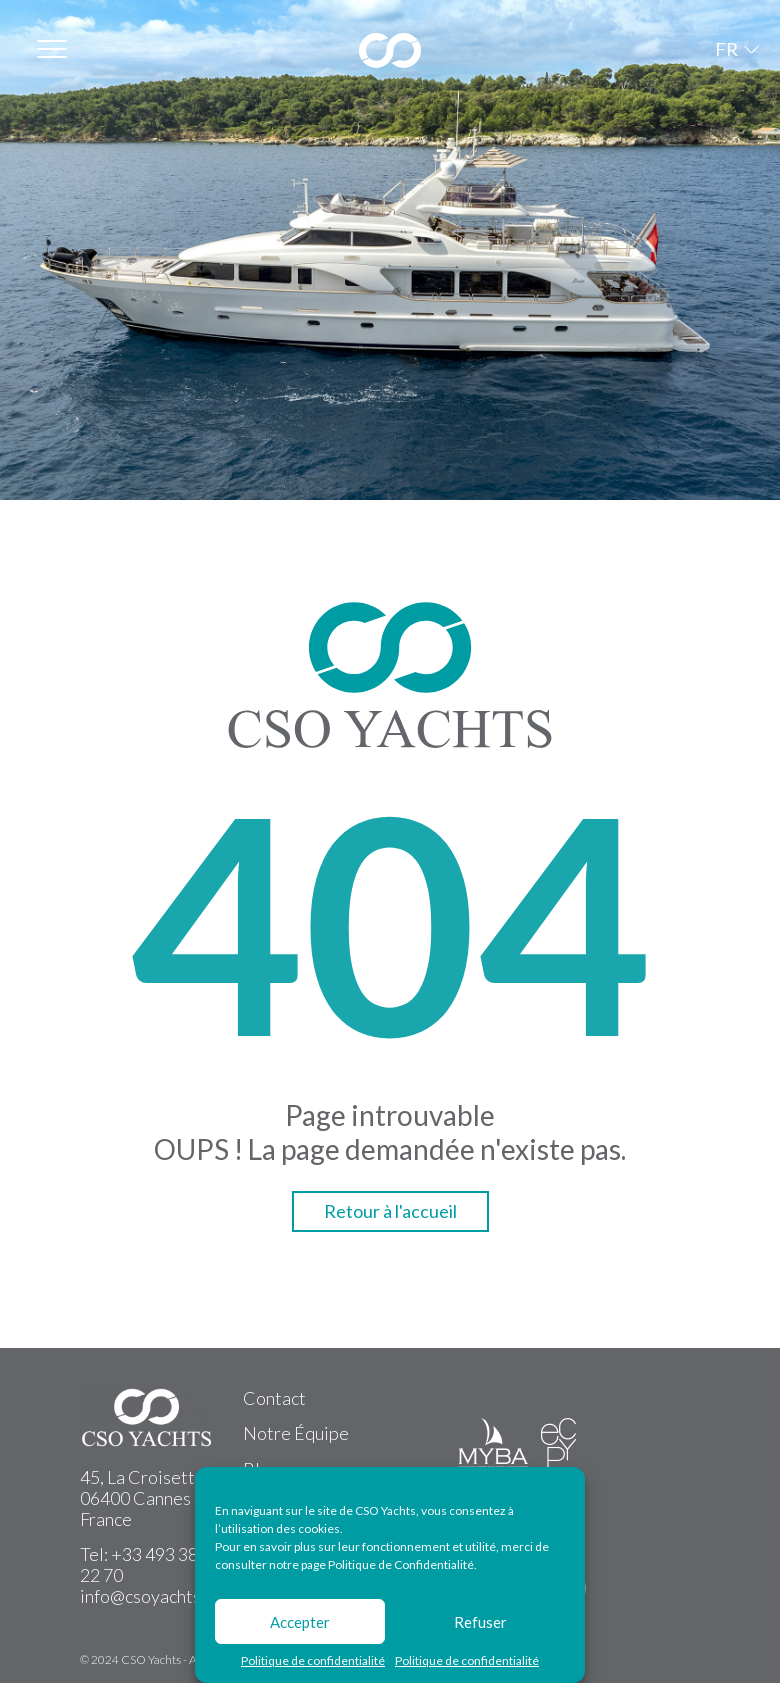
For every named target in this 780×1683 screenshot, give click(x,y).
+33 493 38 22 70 (139, 1564)
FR (726, 49)
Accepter (300, 1622)
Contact (274, 1398)
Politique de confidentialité (313, 1661)
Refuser (480, 1622)
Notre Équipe (296, 1433)
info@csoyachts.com (158, 1596)
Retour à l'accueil (390, 1211)
